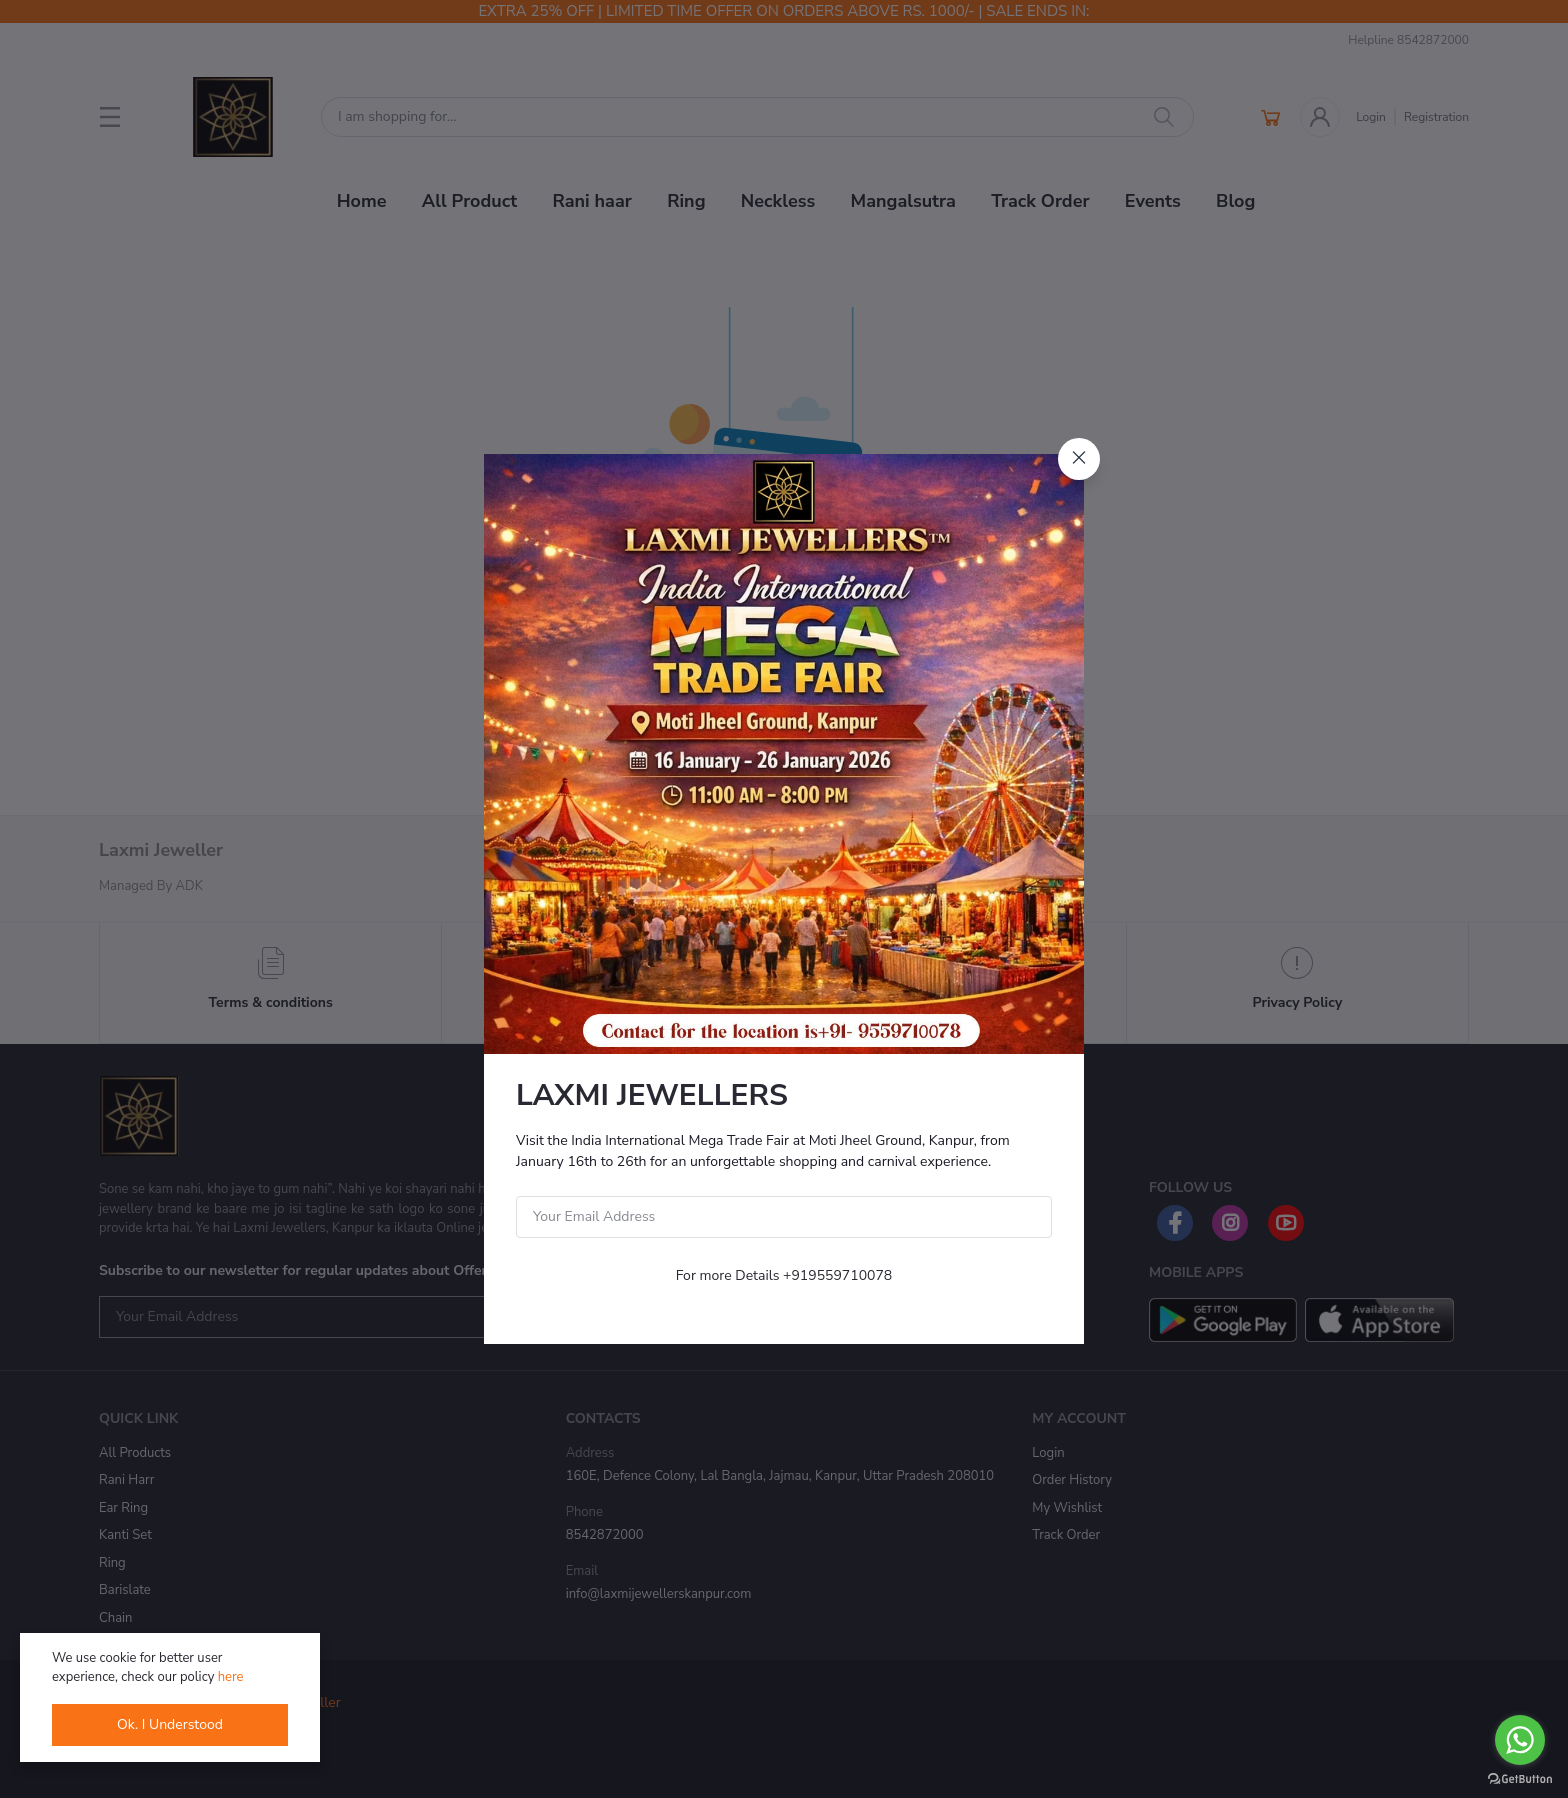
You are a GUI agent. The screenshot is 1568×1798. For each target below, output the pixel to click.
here (231, 1677)
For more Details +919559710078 (784, 1275)
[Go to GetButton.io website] (1520, 1778)
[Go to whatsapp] (1520, 1740)
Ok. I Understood (170, 1724)
